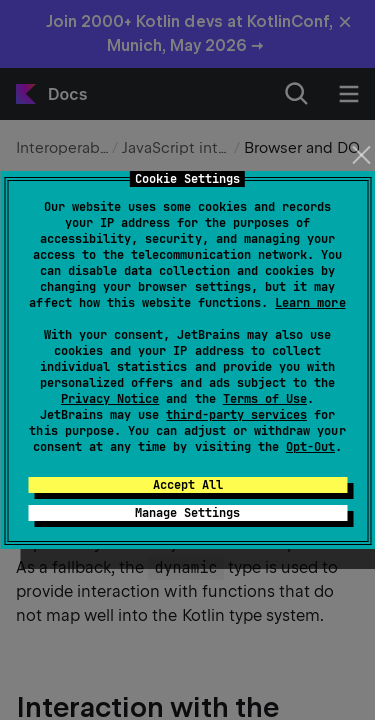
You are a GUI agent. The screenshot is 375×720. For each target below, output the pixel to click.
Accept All (188, 485)
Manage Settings (187, 513)
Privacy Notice (110, 399)
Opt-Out (310, 447)
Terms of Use (265, 399)
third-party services (236, 415)
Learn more (310, 303)
